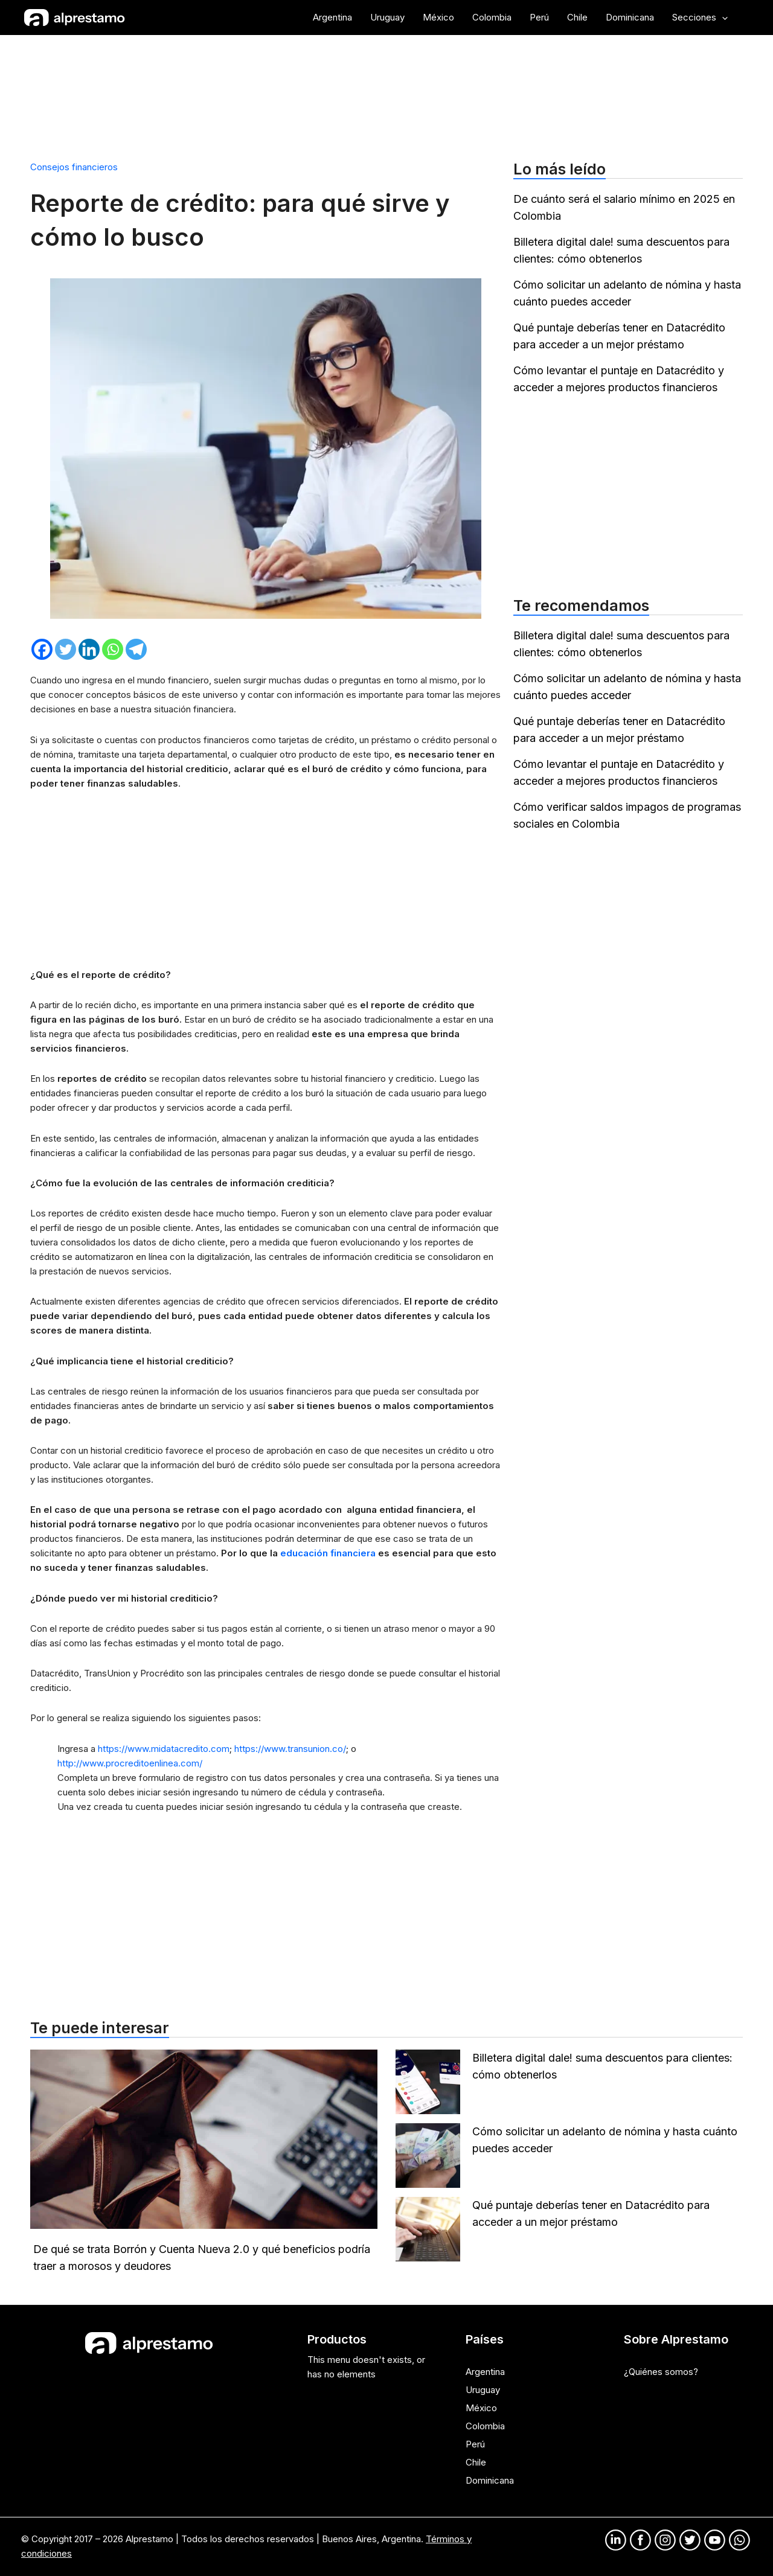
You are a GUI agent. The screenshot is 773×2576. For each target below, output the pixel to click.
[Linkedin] (89, 649)
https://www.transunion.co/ (290, 1748)
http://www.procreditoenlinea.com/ (129, 1763)
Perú (475, 2444)
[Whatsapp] (112, 649)
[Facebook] (42, 649)
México (481, 2408)
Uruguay (483, 2389)
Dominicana (490, 2480)
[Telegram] (136, 649)
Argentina (485, 2371)
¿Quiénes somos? (661, 2371)
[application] (722, 17)
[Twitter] (65, 649)
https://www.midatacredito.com (163, 1748)
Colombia (485, 2426)
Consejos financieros (74, 167)
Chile (476, 2462)
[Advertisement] (386, 92)
